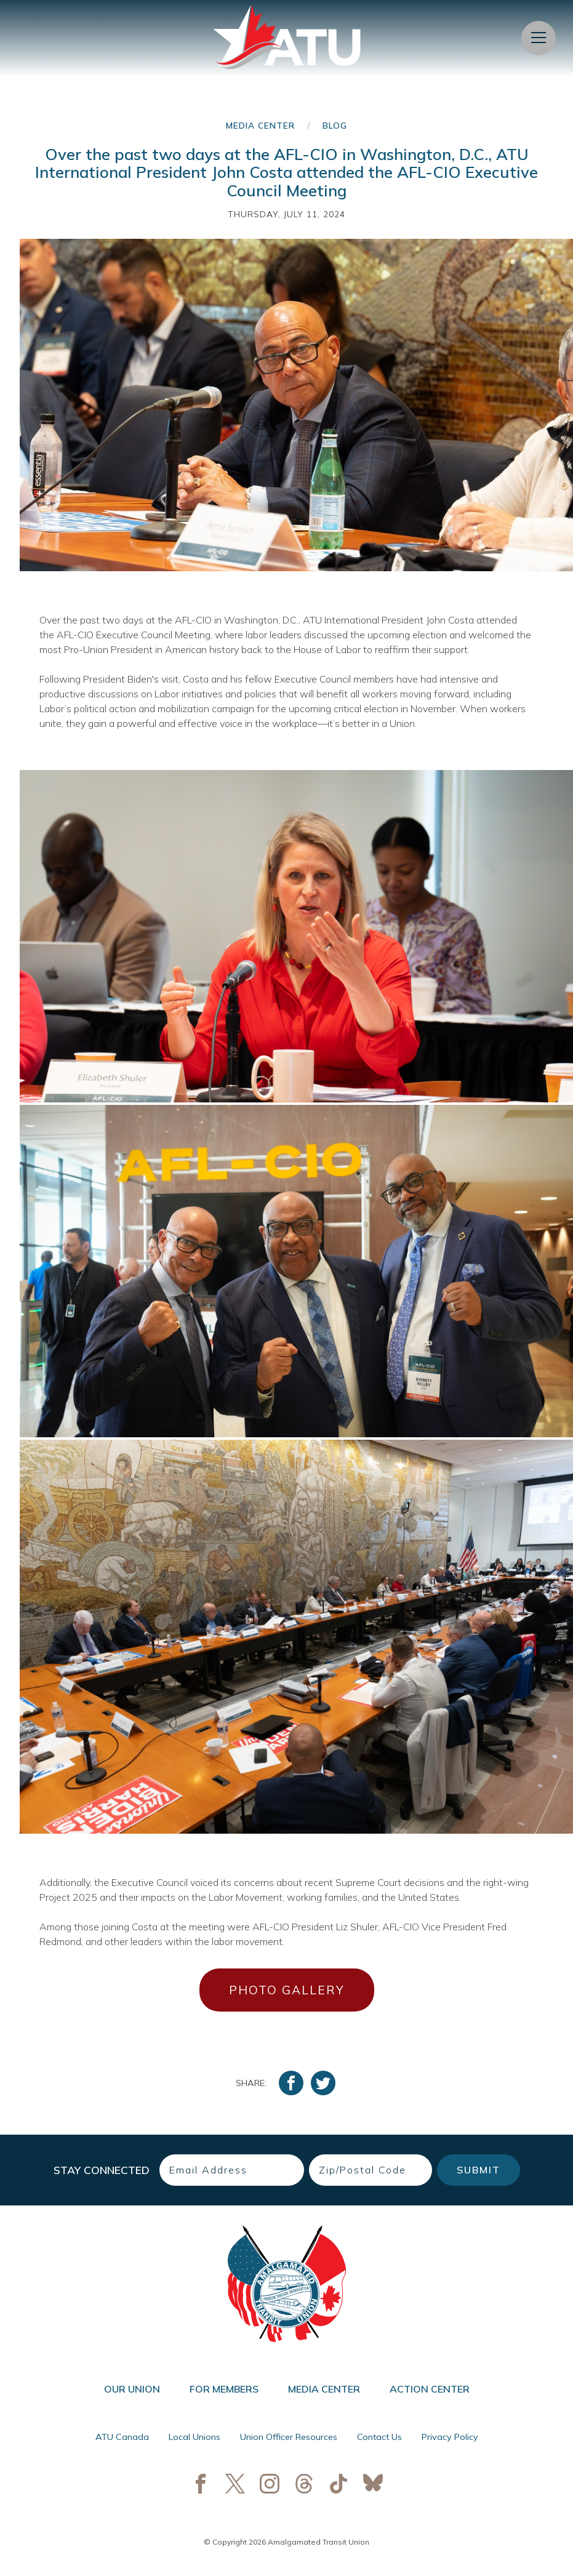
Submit (478, 2170)
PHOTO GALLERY (286, 1990)
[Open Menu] (538, 38)
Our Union (132, 2389)
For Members (224, 2389)
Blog (335, 125)
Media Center (260, 125)
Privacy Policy (450, 2436)
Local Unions (194, 2436)
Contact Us (379, 2436)
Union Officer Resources (288, 2436)
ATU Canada (122, 2436)
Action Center (430, 2389)
